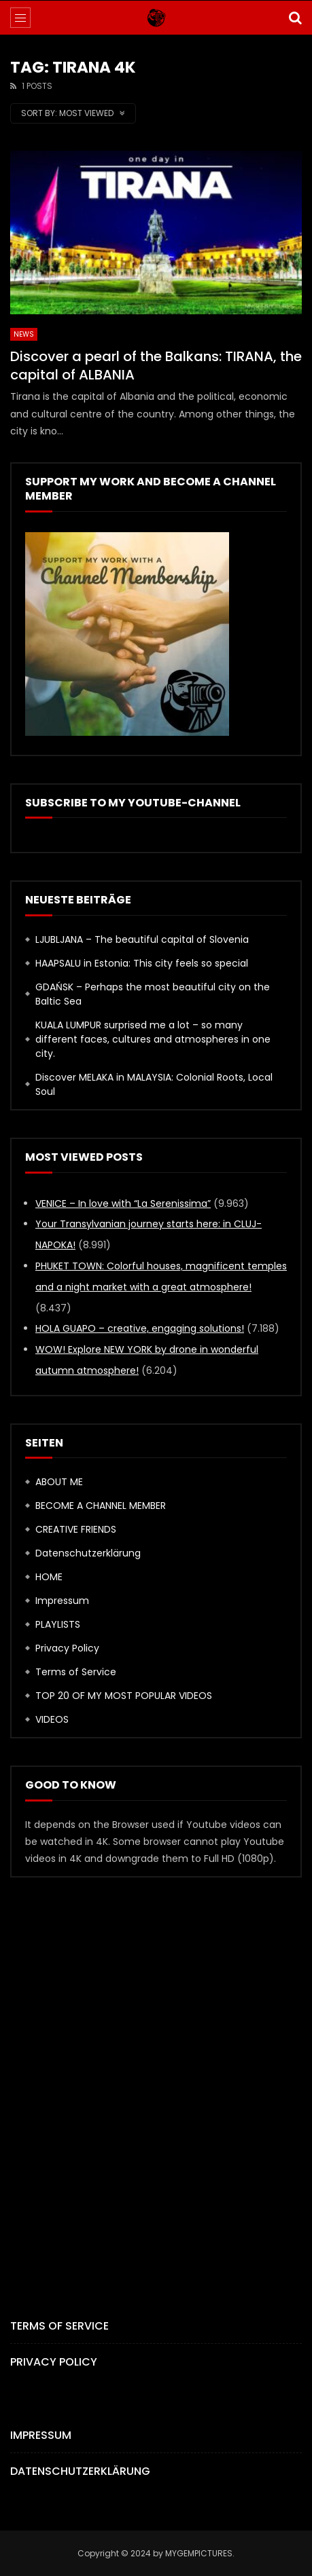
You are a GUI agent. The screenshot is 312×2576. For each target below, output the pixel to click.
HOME (49, 1577)
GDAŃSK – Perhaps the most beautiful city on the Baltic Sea (152, 994)
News (24, 334)
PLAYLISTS (57, 1624)
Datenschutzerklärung (88, 1553)
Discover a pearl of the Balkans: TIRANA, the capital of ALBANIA (156, 365)
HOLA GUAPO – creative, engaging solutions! (139, 1328)
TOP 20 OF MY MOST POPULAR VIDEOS (123, 1695)
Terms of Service (75, 1672)
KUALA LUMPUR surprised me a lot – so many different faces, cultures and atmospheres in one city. (153, 1039)
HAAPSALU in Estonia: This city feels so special (141, 963)
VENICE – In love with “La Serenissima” (123, 1203)
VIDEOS (52, 1719)
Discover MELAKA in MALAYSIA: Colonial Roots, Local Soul (154, 1084)
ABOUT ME (59, 1482)
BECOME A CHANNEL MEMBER (100, 1505)
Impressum (62, 1600)
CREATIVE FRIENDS (75, 1529)
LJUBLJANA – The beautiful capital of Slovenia (142, 939)
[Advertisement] (156, 2074)
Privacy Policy (67, 1648)
